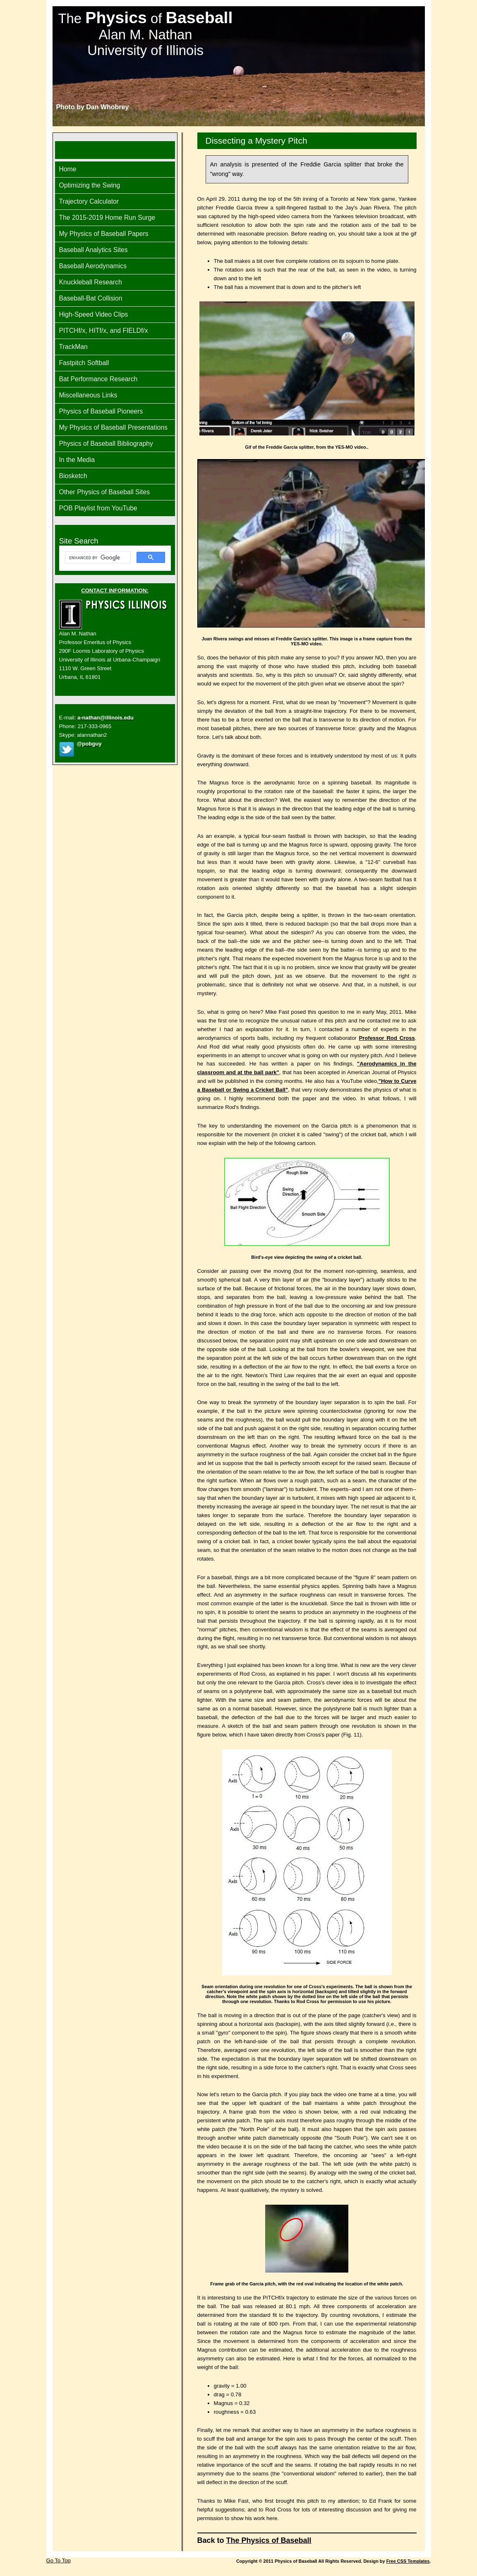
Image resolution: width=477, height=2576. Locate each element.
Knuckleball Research (90, 282)
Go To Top (58, 2560)
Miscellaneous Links (88, 395)
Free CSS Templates (408, 2561)
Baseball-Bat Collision (90, 298)
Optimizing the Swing (89, 185)
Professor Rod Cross (387, 1038)
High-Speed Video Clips (93, 314)
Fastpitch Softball (84, 362)
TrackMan (73, 346)
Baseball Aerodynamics (93, 265)
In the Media (77, 459)
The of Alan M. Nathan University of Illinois (145, 34)
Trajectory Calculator (89, 201)
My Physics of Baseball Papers (104, 233)
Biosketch (73, 475)
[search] (97, 557)
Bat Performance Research (98, 378)
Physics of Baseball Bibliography (106, 443)
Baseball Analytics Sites (93, 249)
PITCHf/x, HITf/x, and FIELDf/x (103, 330)
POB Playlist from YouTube (98, 508)
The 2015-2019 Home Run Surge (107, 217)
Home (68, 169)
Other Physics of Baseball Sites (104, 491)
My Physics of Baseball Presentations (113, 427)
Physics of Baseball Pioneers (101, 411)
